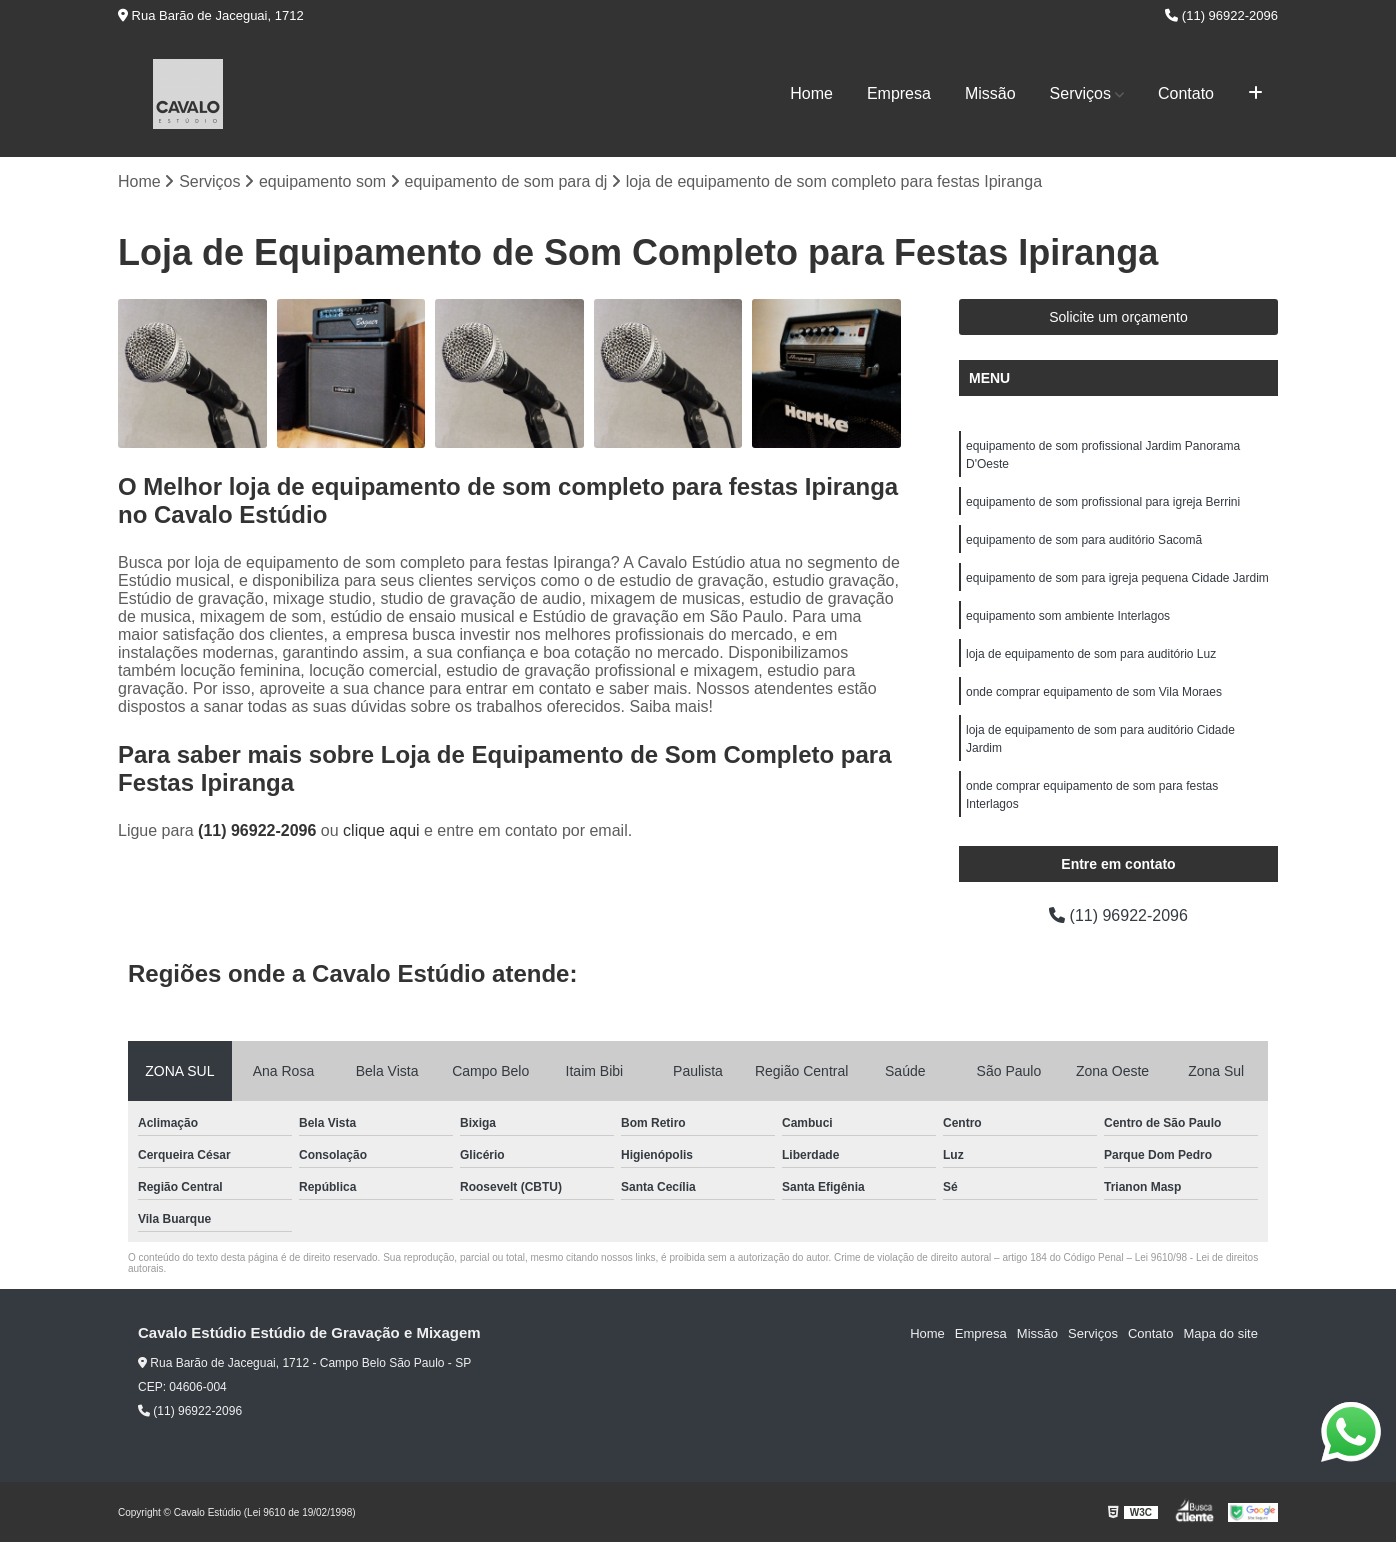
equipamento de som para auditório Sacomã (1084, 540)
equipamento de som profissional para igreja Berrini (1103, 502)
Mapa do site (1220, 1333)
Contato (1186, 93)
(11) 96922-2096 (1221, 15)
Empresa (899, 93)
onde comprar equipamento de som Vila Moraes (1094, 692)
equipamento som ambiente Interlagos (1068, 616)
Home (811, 93)
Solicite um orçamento (1118, 317)
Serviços (1080, 93)
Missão (990, 93)
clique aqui (381, 830)
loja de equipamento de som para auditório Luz (1091, 654)
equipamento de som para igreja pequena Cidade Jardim (1117, 578)
